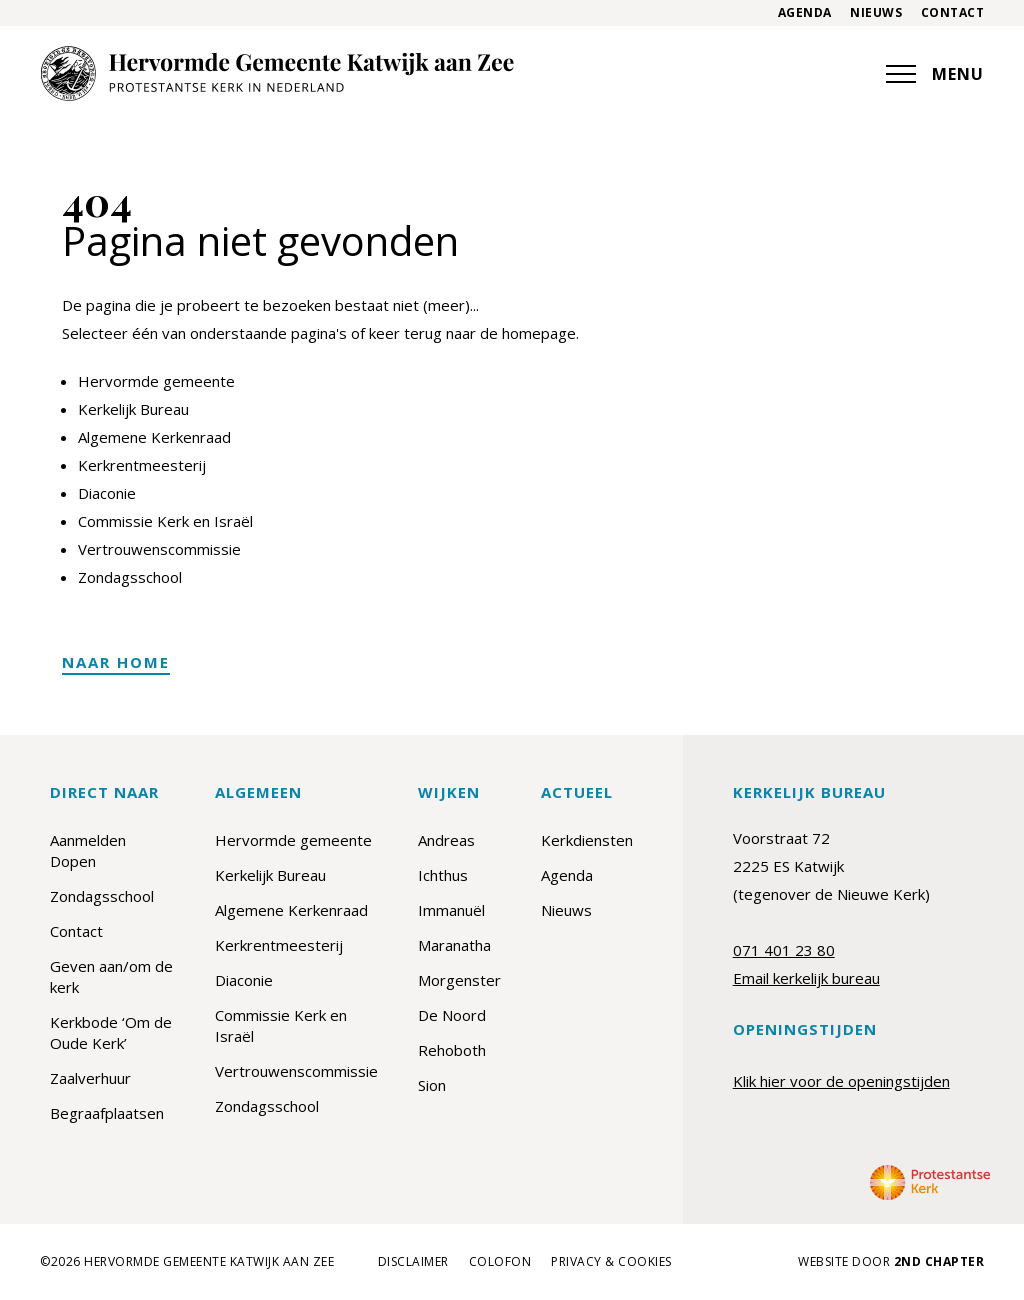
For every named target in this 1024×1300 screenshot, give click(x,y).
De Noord (452, 1015)
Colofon (500, 1262)
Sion (432, 1085)
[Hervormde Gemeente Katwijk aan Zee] (277, 73)
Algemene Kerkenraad (154, 437)
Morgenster (459, 980)
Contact (953, 13)
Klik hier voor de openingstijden (841, 1081)
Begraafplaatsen (107, 1113)
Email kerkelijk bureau (806, 978)
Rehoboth (452, 1050)
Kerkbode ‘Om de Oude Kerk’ (111, 1032)
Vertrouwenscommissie (159, 549)
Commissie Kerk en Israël (165, 521)
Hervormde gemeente (156, 381)
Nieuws (876, 13)
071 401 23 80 (784, 950)
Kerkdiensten (587, 840)
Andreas (446, 840)
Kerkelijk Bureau (133, 409)
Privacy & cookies (611, 1262)
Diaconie (107, 493)
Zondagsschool (130, 577)
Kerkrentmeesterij (142, 465)
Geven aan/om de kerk (111, 976)
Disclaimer (413, 1262)
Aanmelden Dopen (88, 850)
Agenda (805, 13)
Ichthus (443, 875)
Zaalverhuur (90, 1078)
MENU (935, 74)
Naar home (116, 662)
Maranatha (454, 945)
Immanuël (451, 910)
